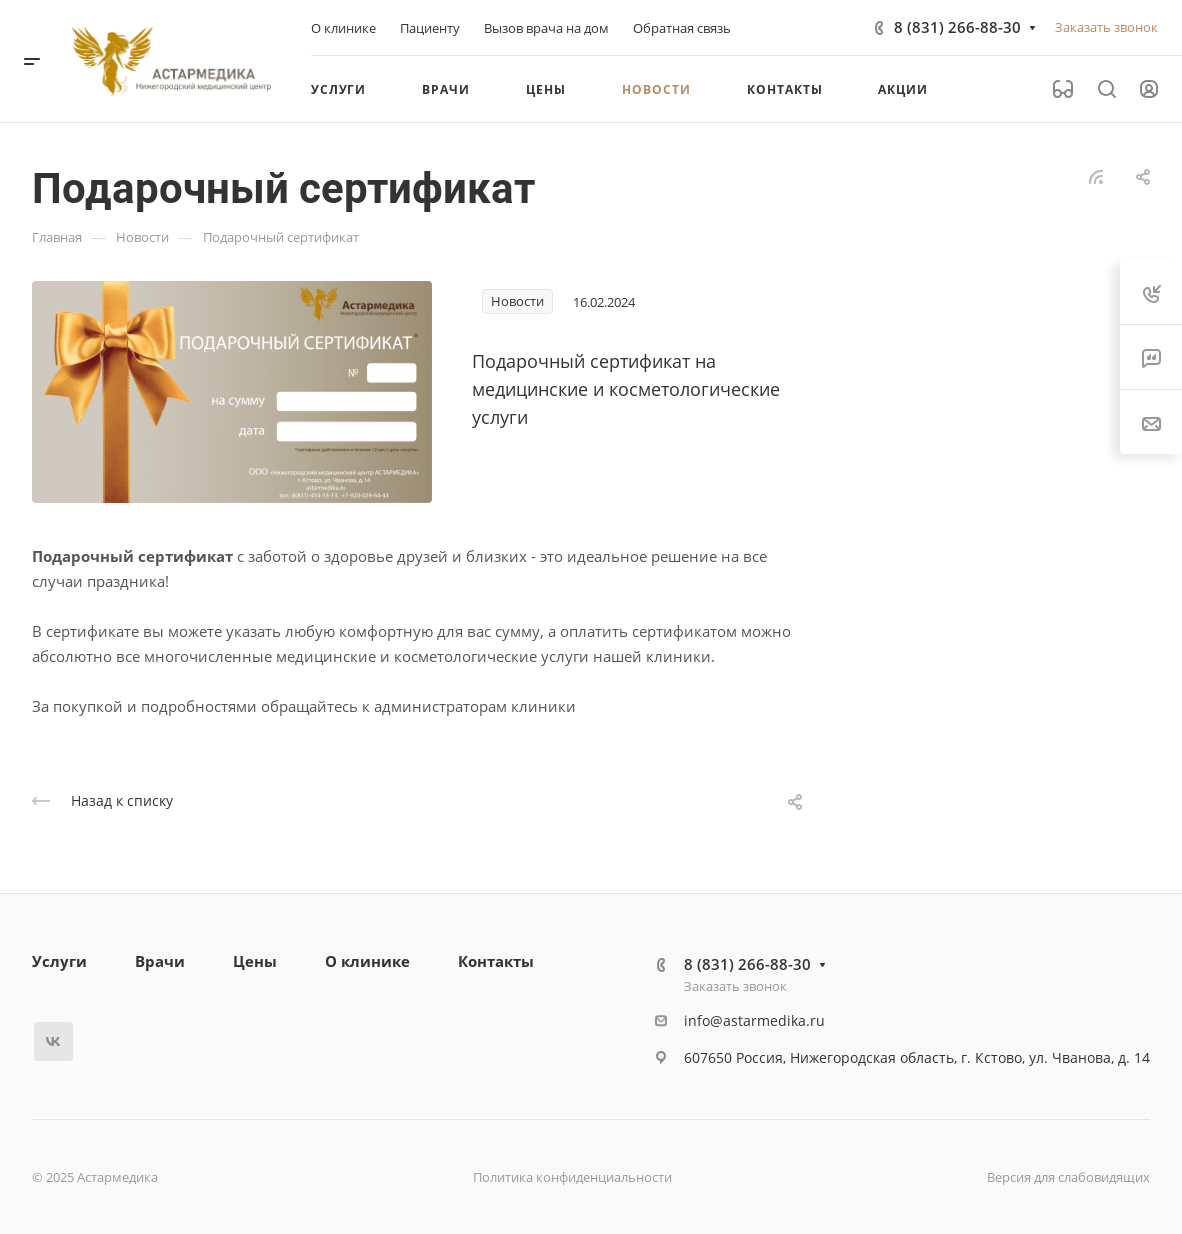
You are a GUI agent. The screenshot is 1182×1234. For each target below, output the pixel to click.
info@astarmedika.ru (754, 1020)
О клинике (367, 961)
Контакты (496, 961)
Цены (255, 961)
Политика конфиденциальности (572, 1177)
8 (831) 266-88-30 (957, 27)
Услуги (59, 961)
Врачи (160, 961)
